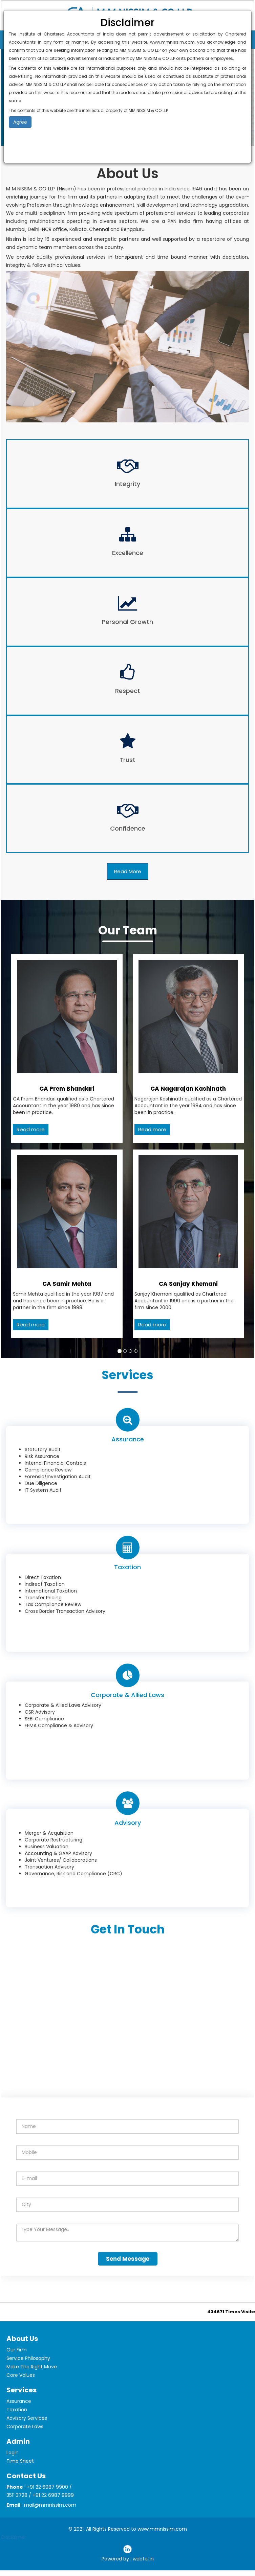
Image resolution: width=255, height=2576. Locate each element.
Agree (20, 122)
